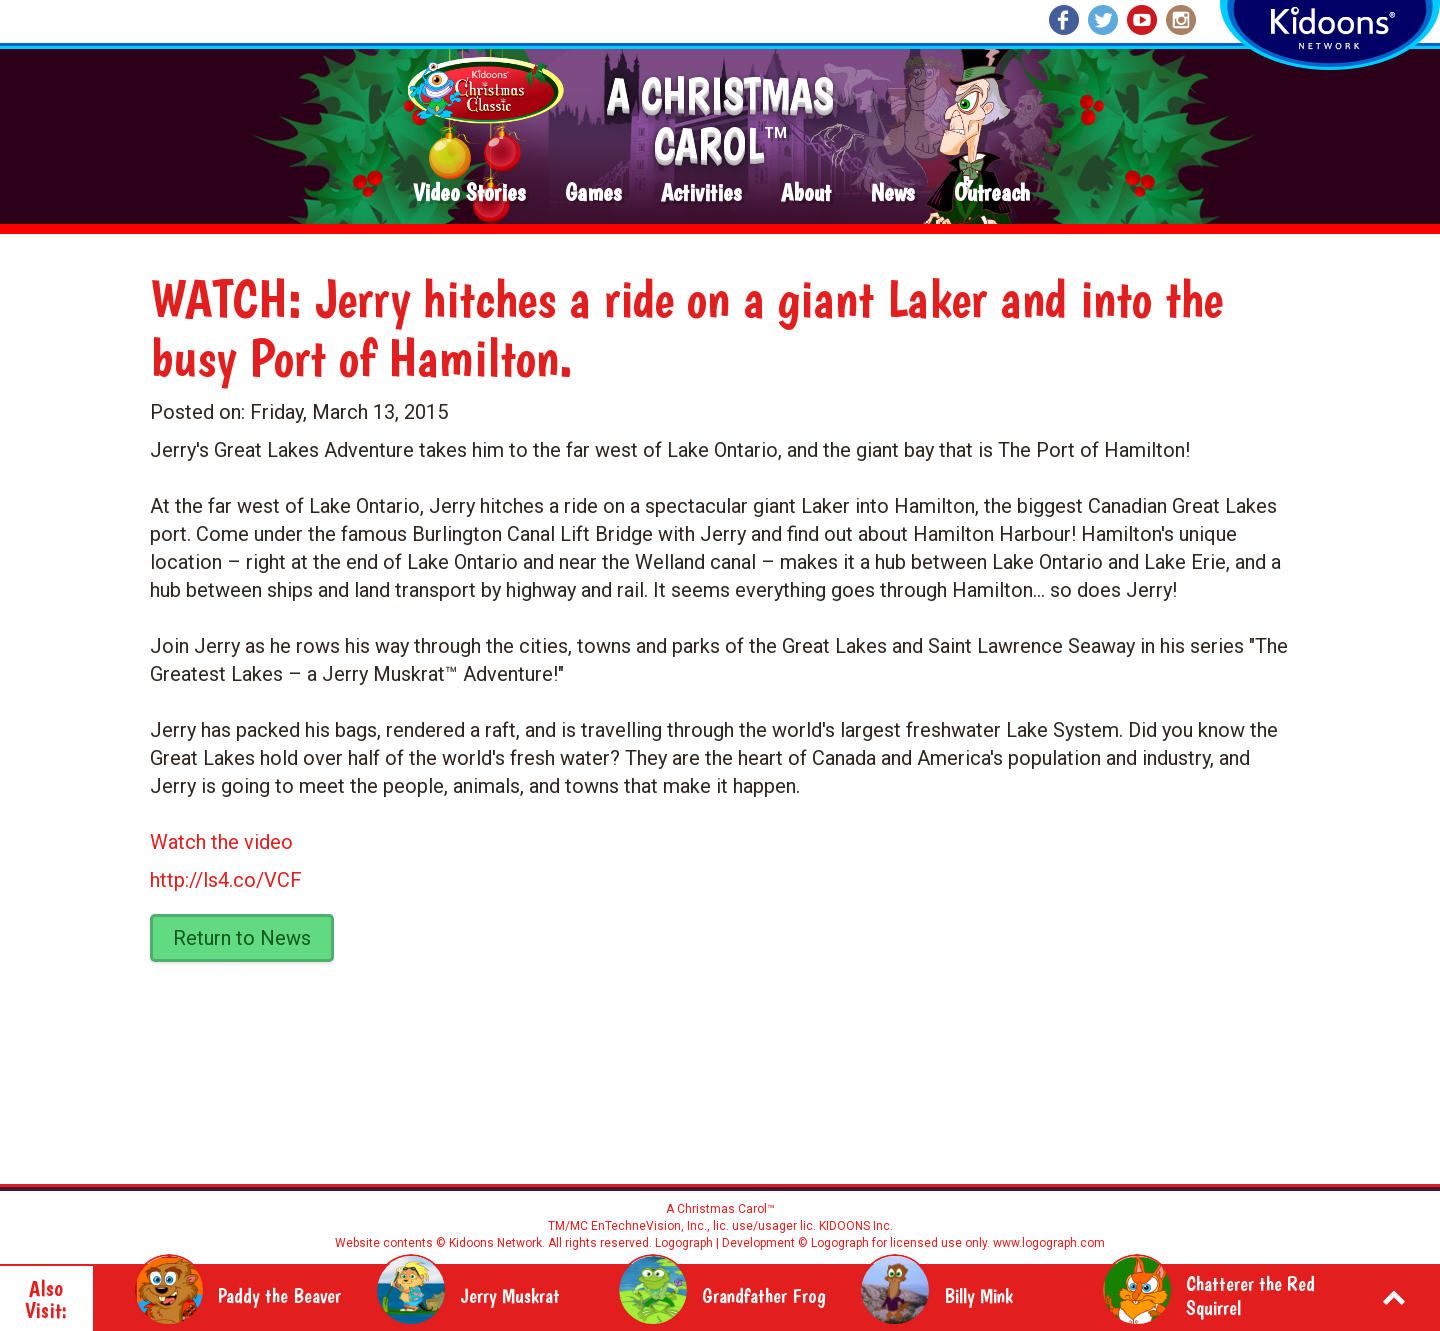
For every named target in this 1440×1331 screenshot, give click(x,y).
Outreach (992, 193)
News (892, 193)
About (806, 193)
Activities (701, 193)
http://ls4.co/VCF (226, 880)
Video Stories (469, 193)
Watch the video (221, 842)
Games (593, 193)
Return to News (242, 938)
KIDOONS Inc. (856, 1226)
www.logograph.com (1047, 1243)
